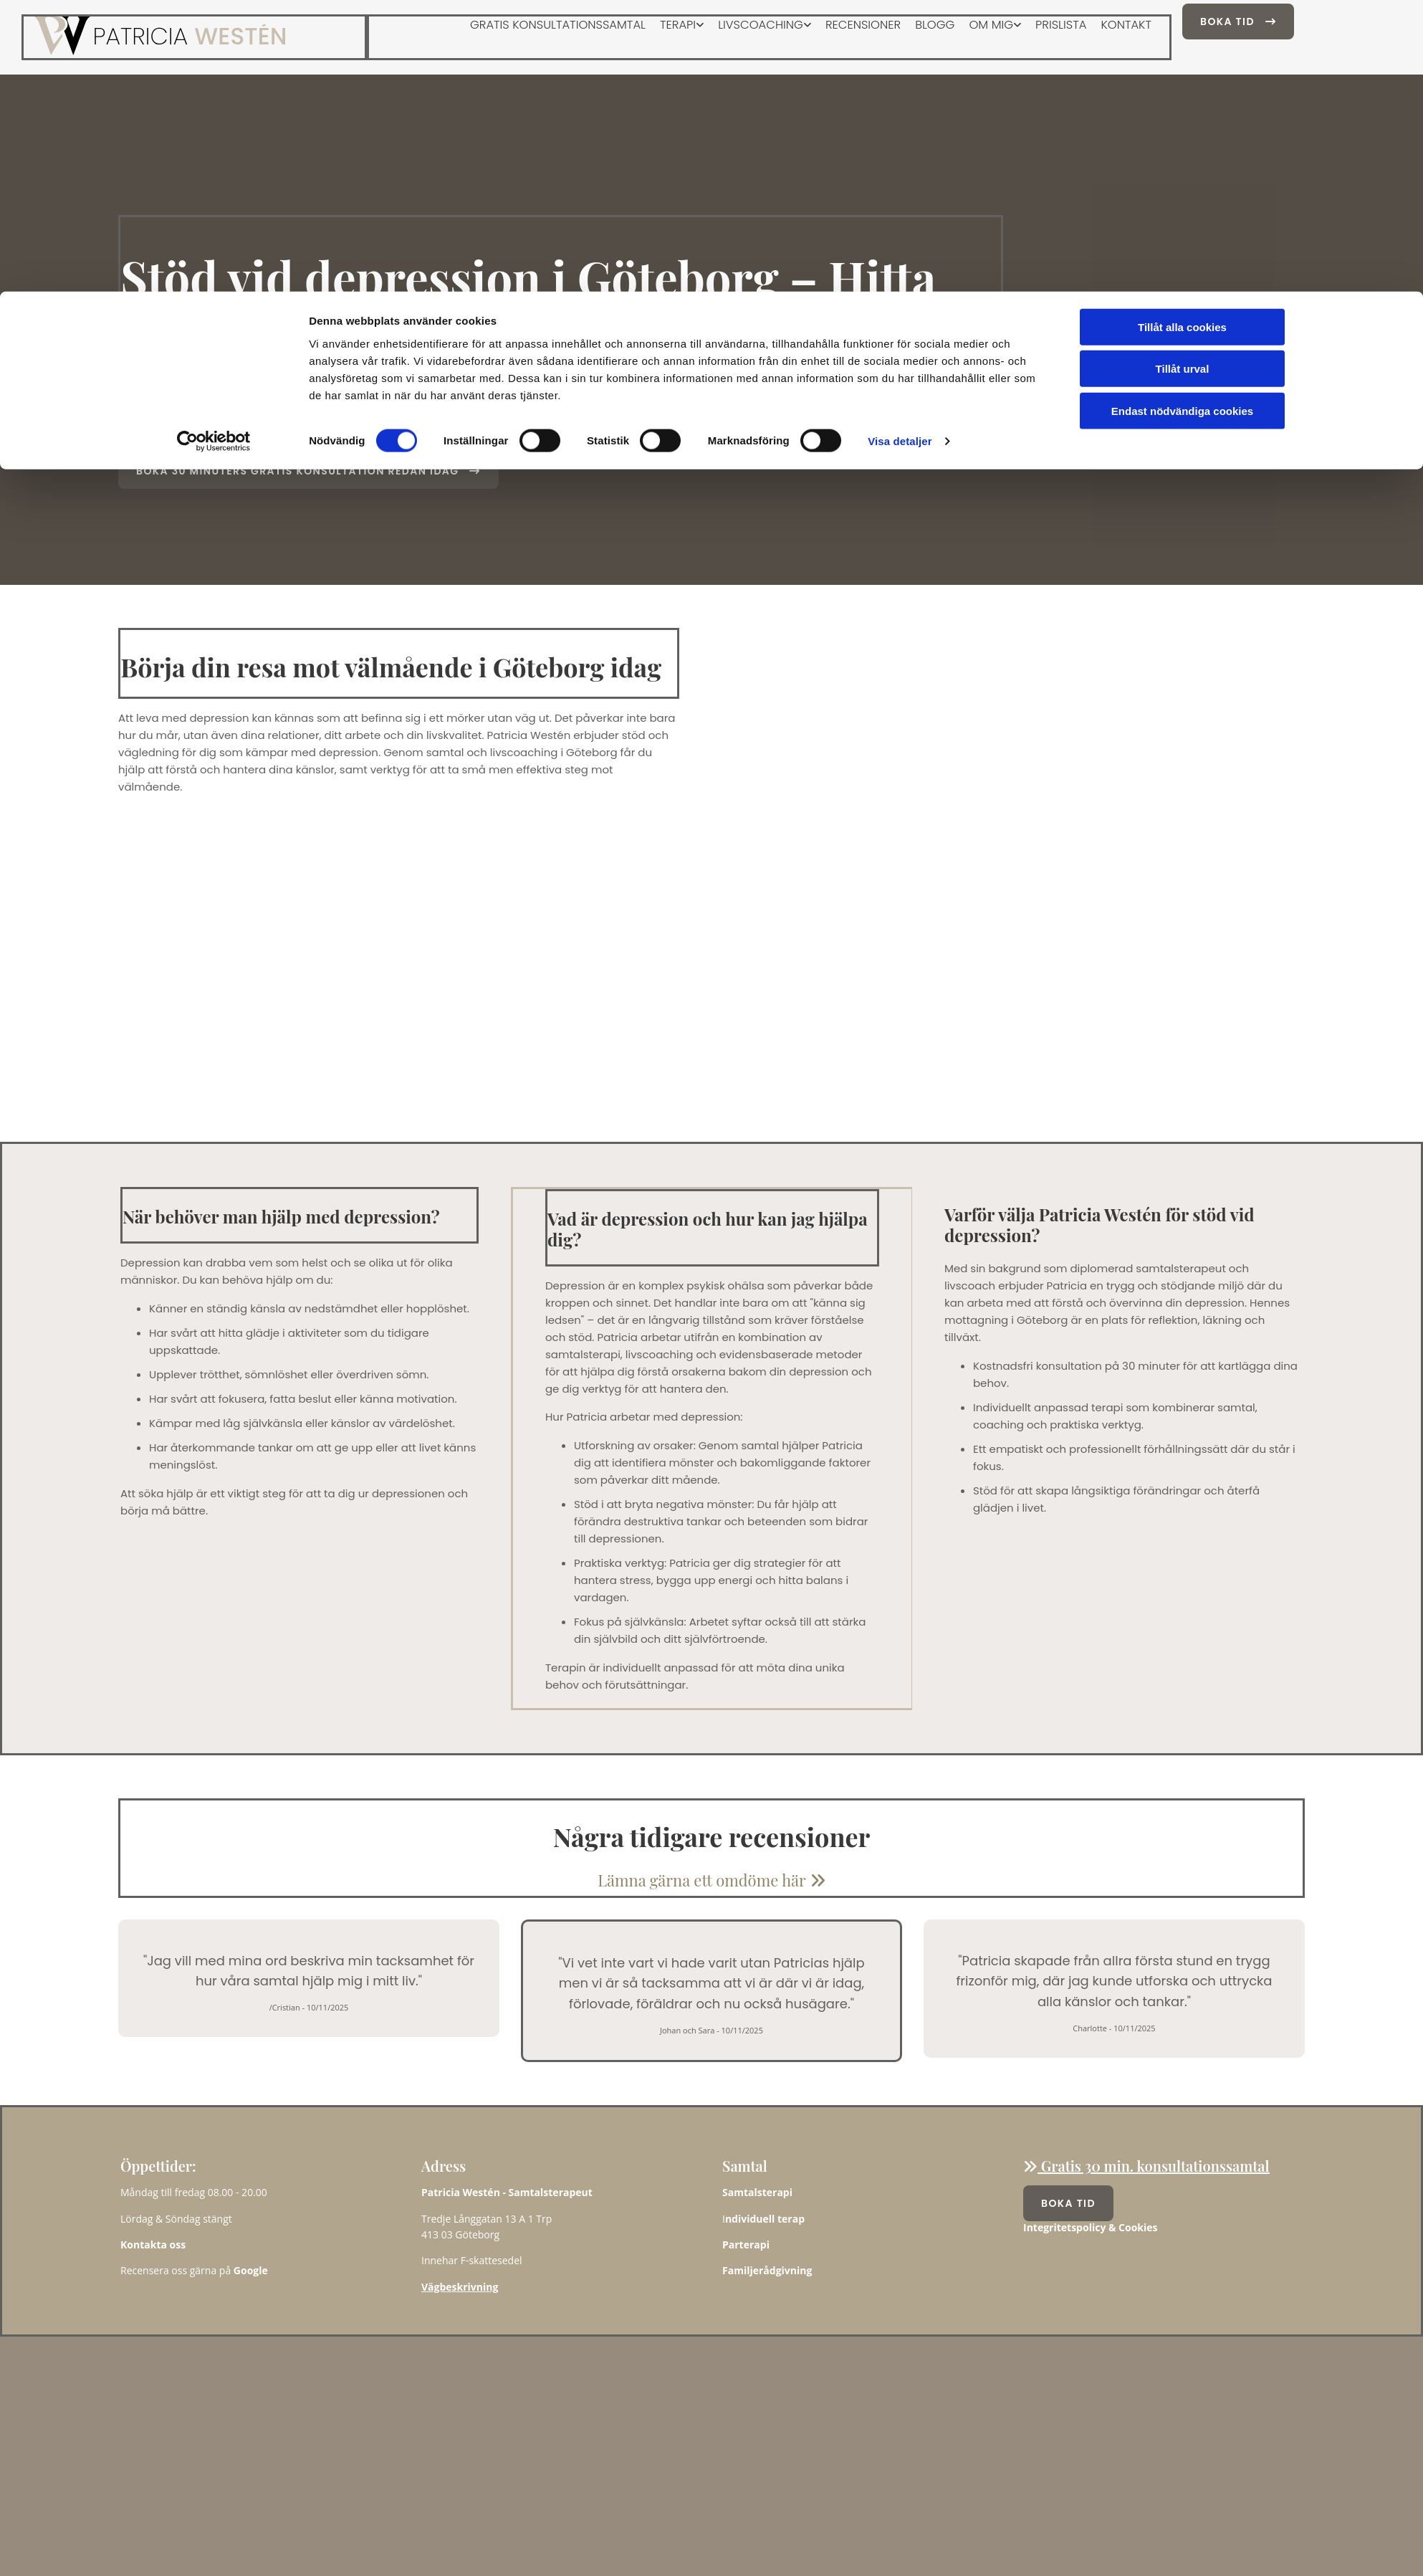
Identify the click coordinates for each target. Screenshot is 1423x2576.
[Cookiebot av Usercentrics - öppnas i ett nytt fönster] (214, 150)
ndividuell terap (765, 2219)
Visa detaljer (899, 150)
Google (251, 2270)
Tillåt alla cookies (1182, 35)
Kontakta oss (153, 2244)
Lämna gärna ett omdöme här (711, 1880)
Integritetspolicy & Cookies (1090, 2227)
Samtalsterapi (757, 2192)
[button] (308, 471)
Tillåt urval (1182, 78)
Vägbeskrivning (459, 2287)
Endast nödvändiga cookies (1182, 119)
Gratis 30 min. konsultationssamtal (1146, 2165)
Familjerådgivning (767, 2270)
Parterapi (746, 2244)
